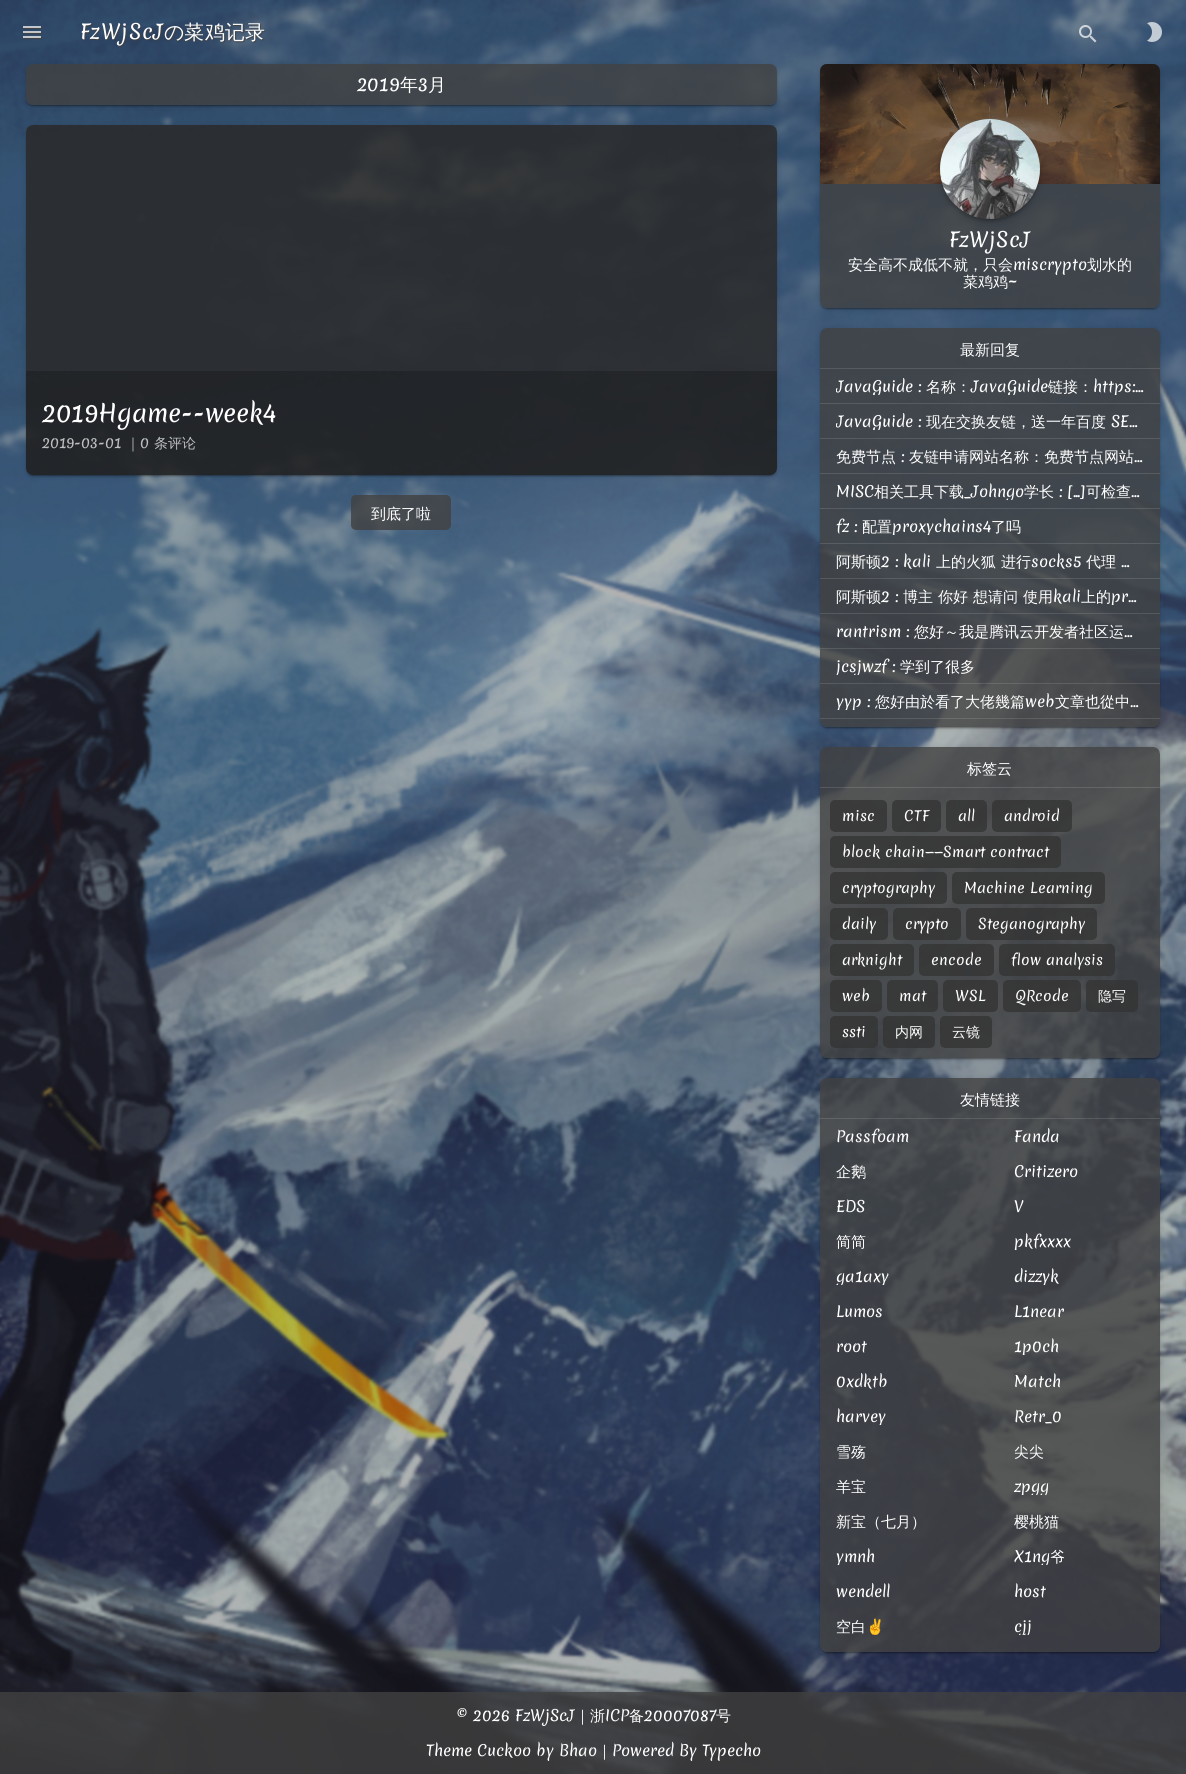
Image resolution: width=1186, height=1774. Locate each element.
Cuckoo (504, 1750)
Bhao (578, 1750)
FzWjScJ (545, 1715)
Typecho (731, 1750)
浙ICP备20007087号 (660, 1715)
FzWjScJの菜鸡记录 (173, 31)
